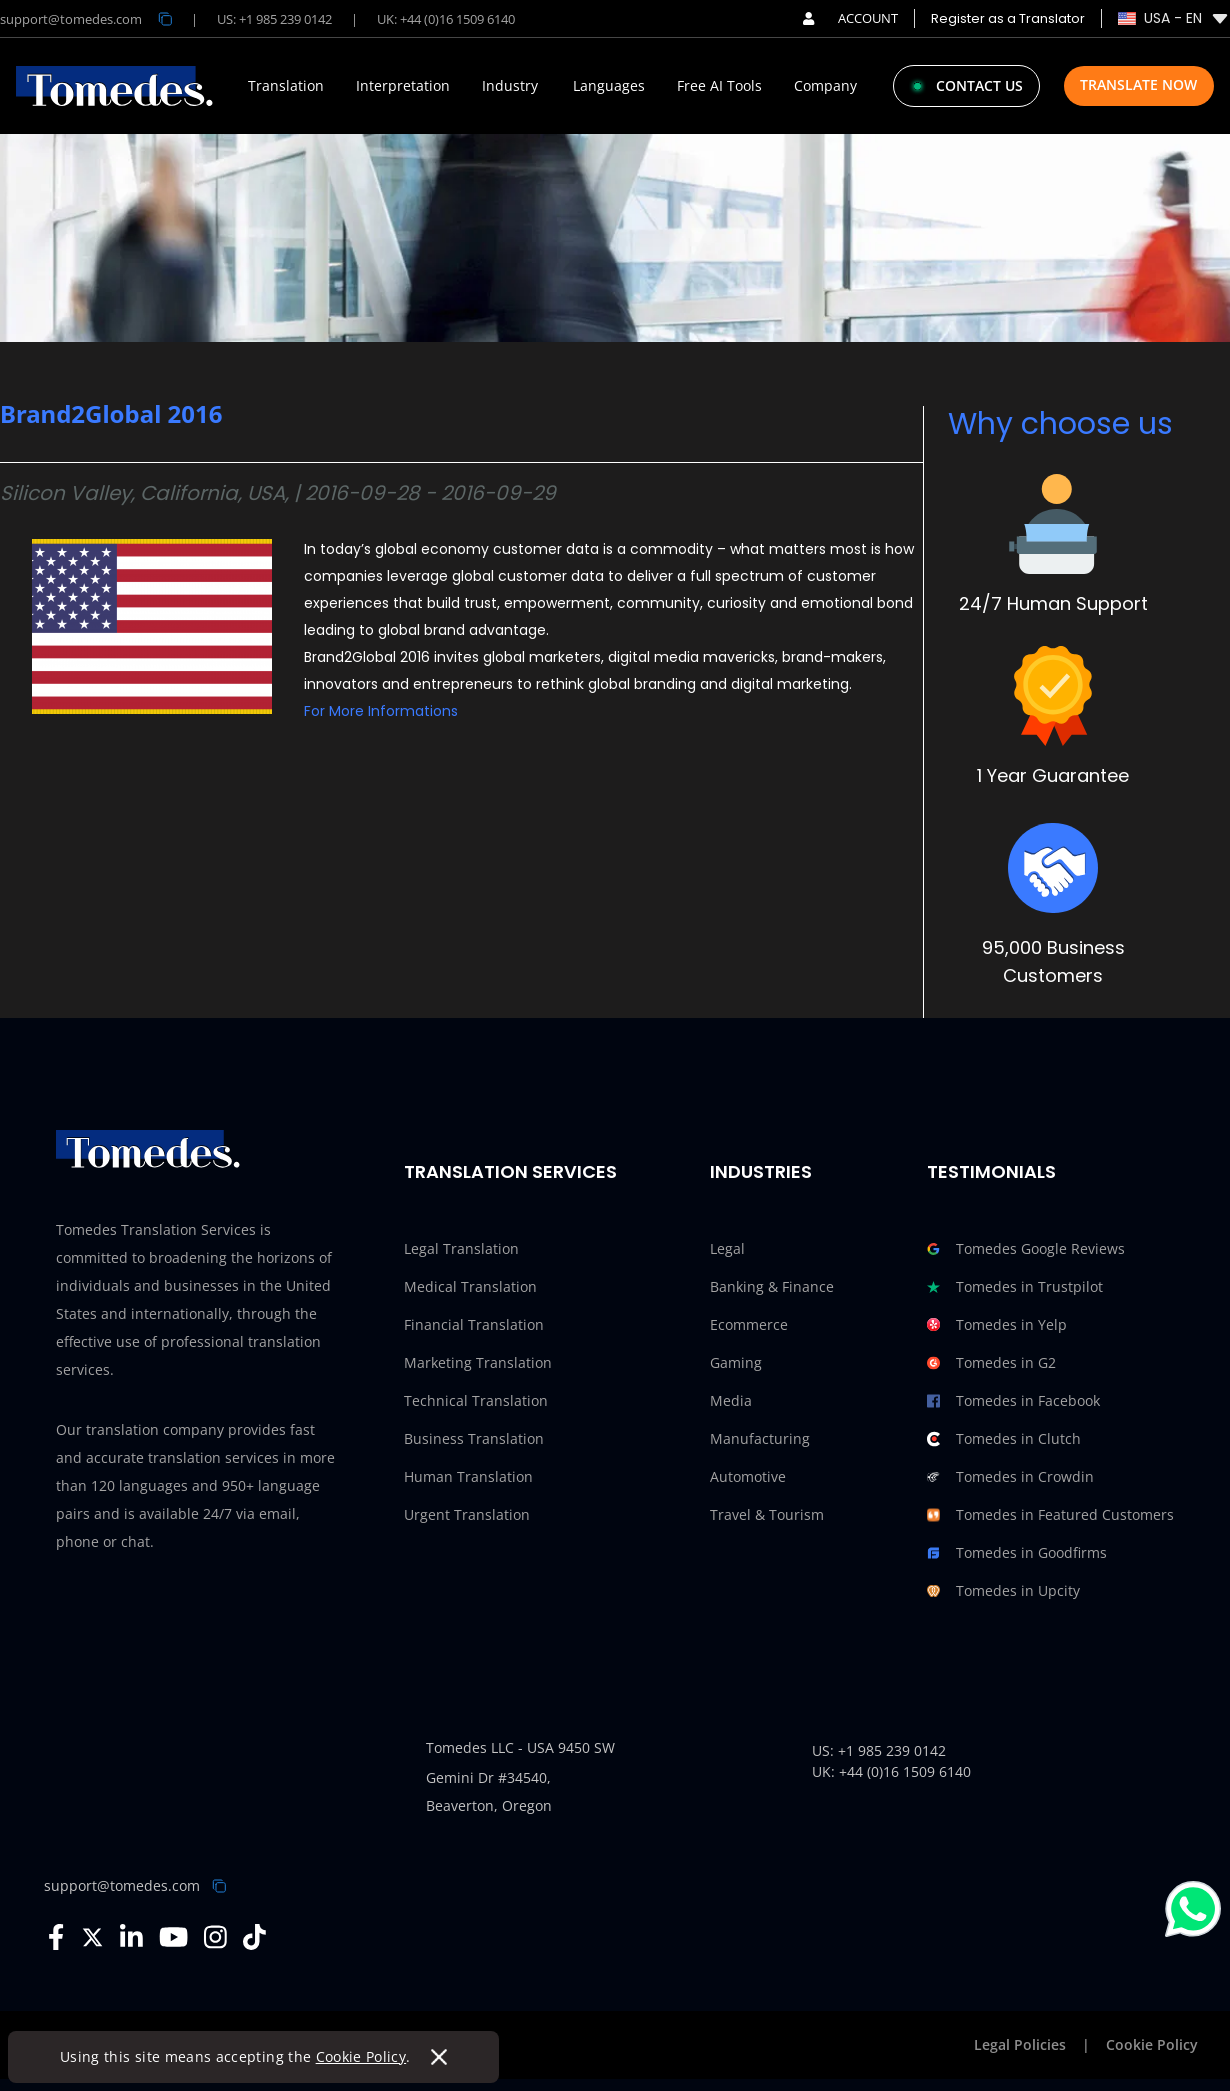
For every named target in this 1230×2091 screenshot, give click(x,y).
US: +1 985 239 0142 (274, 19)
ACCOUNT (850, 18)
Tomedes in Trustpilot (1015, 1287)
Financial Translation (474, 1324)
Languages (609, 86)
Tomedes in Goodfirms (1017, 1553)
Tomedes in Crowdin (1010, 1477)
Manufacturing (760, 1438)
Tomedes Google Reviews (1026, 1249)
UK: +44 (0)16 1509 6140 (446, 19)
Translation (286, 86)
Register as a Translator (1008, 18)
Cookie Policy (361, 2056)
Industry (510, 86)
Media (731, 1400)
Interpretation (403, 86)
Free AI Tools (719, 86)
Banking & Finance (772, 1286)
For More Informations (381, 711)
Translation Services (510, 1171)
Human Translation (468, 1476)
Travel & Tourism (767, 1514)
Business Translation (474, 1438)
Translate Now (1138, 84)
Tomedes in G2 (991, 1363)
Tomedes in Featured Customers (1050, 1515)
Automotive (748, 1476)
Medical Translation (470, 1286)
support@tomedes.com (122, 1885)
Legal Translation (461, 1248)
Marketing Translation (478, 1362)
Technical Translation (476, 1400)
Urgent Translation (467, 1514)
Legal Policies (1020, 2044)
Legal (727, 1248)
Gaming (736, 1362)
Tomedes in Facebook (1013, 1401)
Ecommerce (749, 1324)
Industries (761, 1171)
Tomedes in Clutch (1004, 1439)
